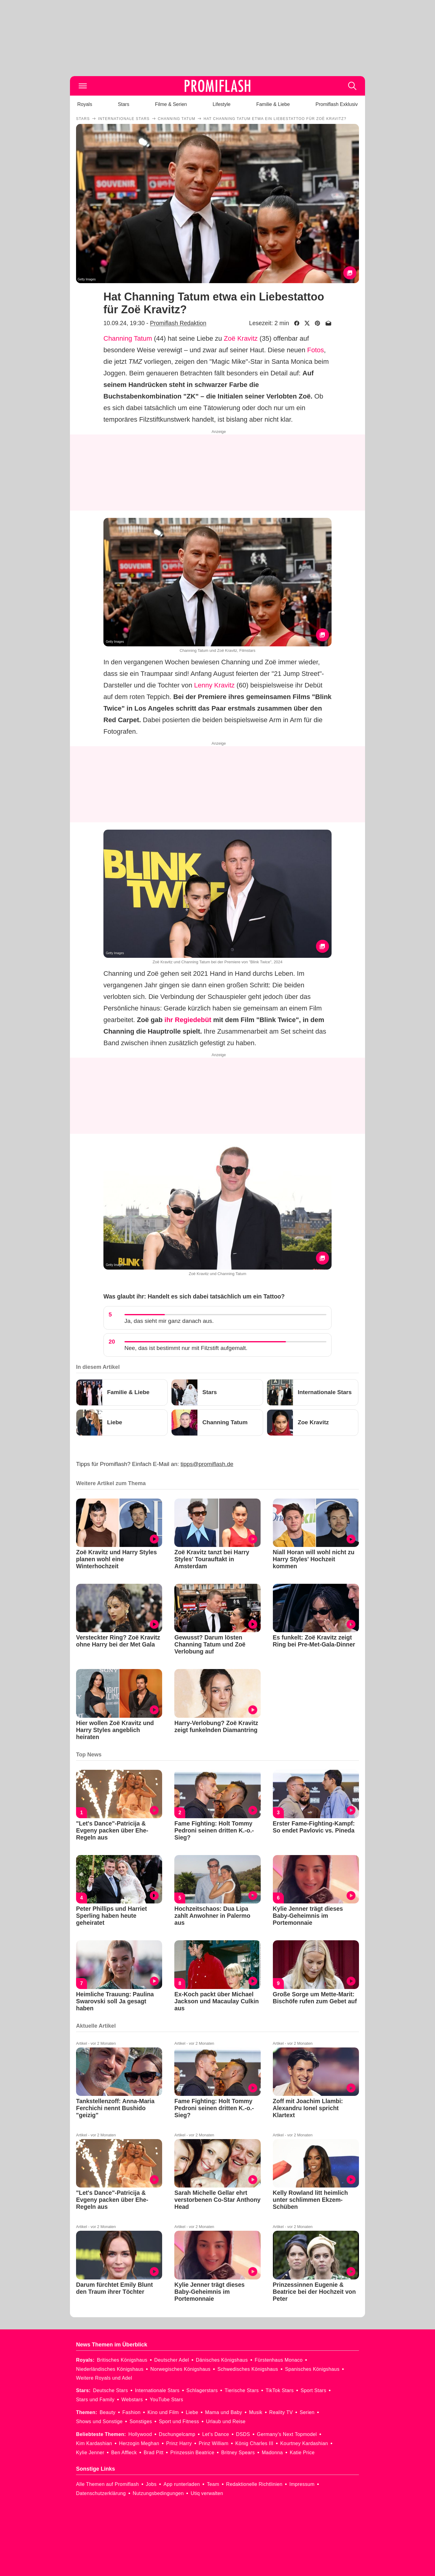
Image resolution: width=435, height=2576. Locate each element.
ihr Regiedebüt (188, 1020)
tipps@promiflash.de (207, 1464)
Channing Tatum (127, 338)
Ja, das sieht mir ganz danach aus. (169, 1321)
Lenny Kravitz (214, 685)
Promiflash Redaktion (178, 323)
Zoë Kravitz (241, 338)
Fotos (315, 350)
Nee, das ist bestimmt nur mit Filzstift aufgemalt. (185, 1348)
